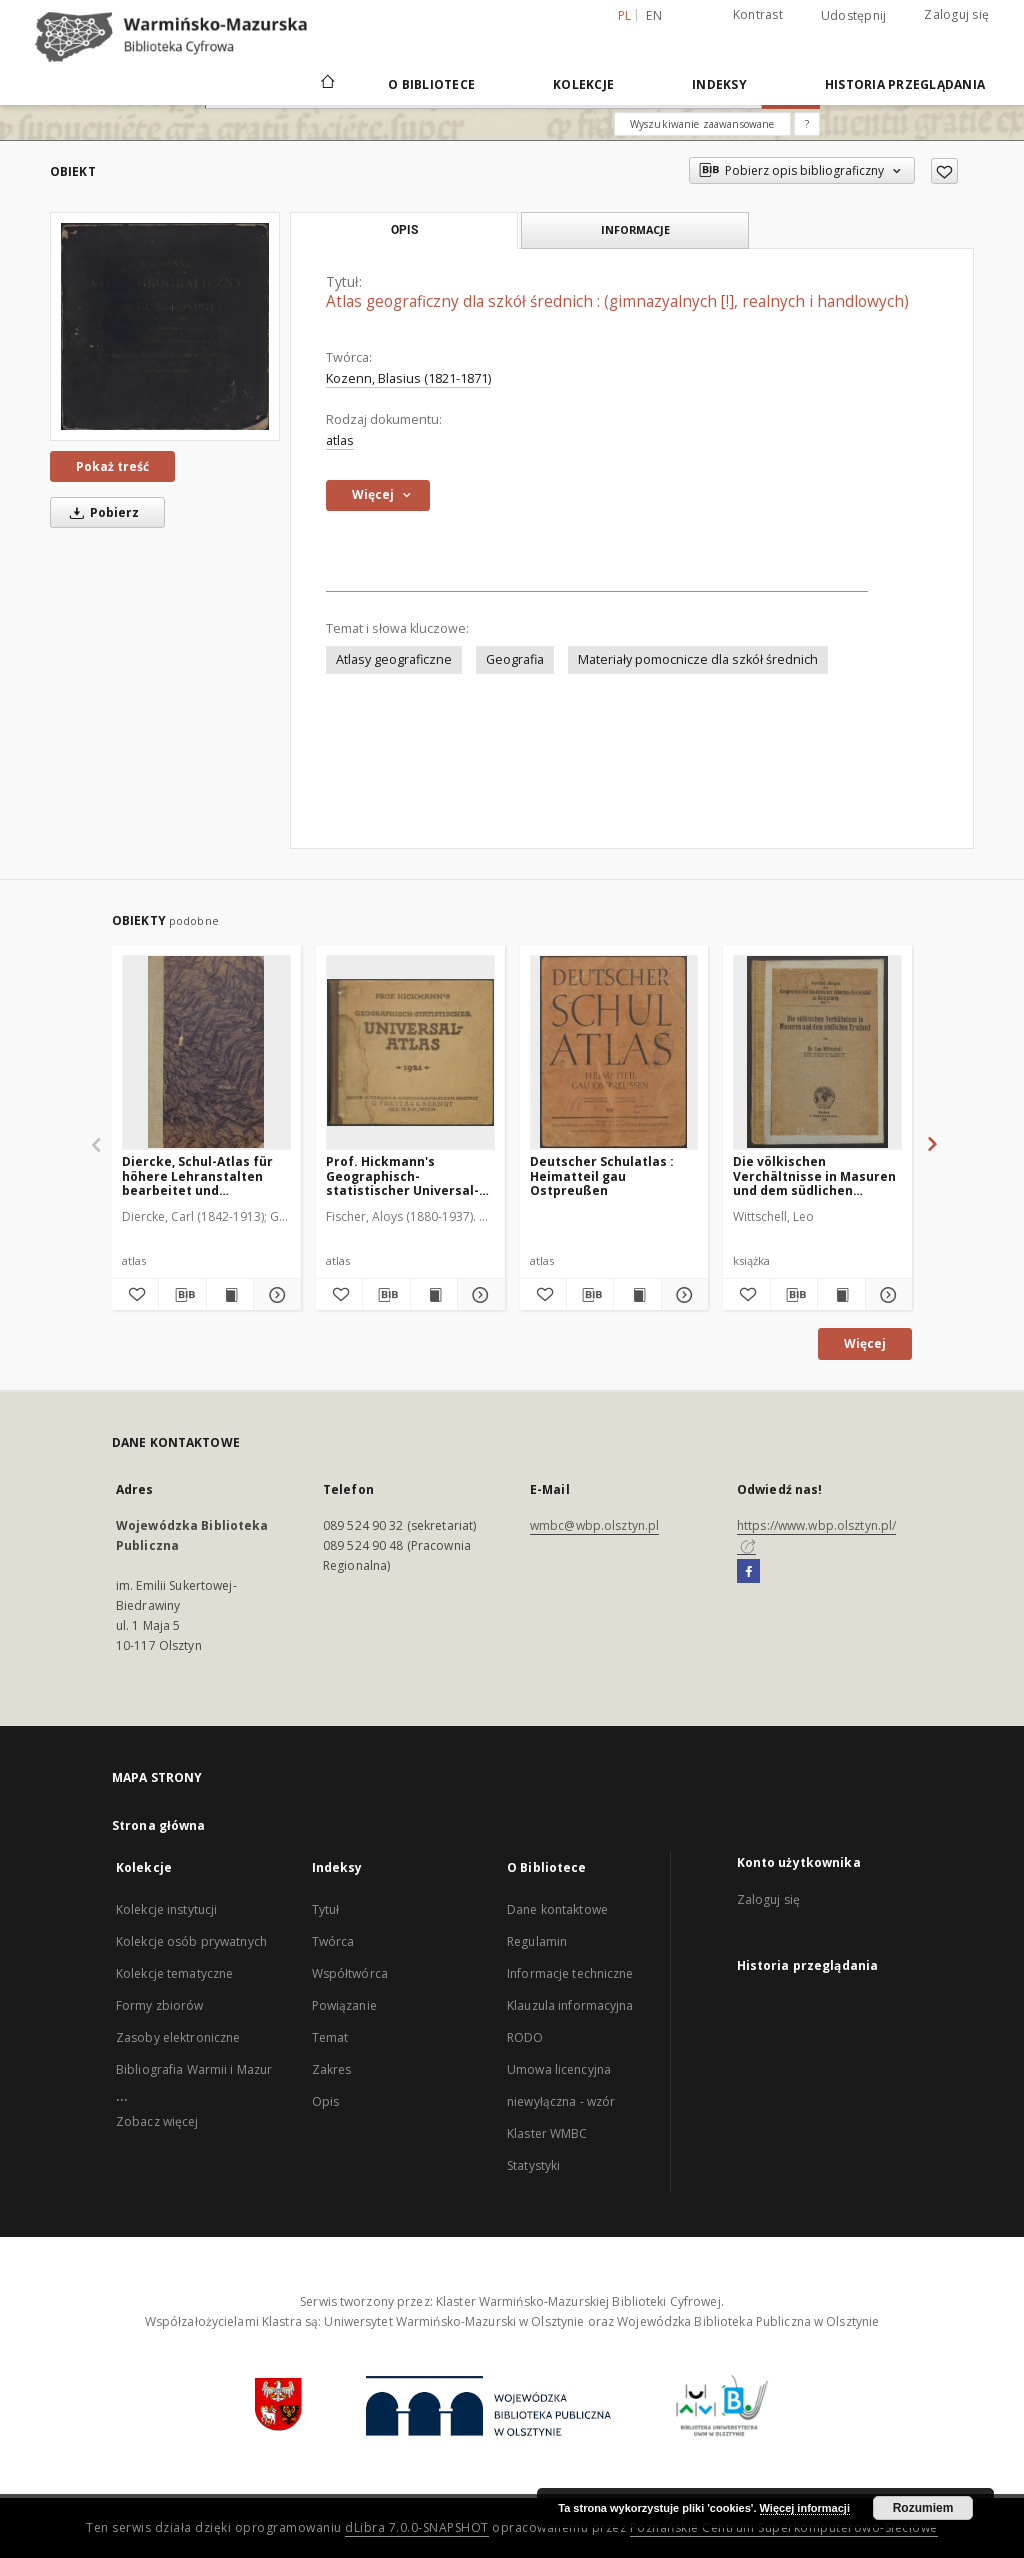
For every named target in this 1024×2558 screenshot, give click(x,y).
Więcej (865, 1343)
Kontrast (758, 14)
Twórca (333, 1941)
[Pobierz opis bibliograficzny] (182, 1295)
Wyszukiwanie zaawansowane (702, 124)
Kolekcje (583, 84)
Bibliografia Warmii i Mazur (194, 2069)
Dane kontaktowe (557, 1909)
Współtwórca (350, 1973)
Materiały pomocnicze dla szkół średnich (698, 659)
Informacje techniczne (570, 1973)
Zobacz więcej (157, 2121)
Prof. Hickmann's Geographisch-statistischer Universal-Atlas (402, 1175)
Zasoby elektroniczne (178, 2037)
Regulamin (537, 1941)
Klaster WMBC (547, 2133)
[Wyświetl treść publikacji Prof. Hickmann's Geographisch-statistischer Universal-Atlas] (434, 1295)
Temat (330, 2037)
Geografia (515, 659)
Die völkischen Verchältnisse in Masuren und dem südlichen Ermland (814, 1175)
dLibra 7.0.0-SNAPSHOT (417, 2527)
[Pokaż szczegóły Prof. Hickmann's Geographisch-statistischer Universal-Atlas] (478, 1295)
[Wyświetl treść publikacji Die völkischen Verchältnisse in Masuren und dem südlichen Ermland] (841, 1295)
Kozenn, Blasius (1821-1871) (408, 378)
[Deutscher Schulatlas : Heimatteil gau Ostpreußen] (614, 1052)
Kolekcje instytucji (166, 1909)
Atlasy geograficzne (394, 659)
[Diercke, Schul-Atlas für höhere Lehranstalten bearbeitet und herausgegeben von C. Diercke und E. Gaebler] (206, 1052)
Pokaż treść (112, 466)
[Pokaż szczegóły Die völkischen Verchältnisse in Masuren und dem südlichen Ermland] (886, 1295)
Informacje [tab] (635, 229)
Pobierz (101, 512)
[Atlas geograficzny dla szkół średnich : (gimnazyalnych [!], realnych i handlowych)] (165, 326)
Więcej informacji (805, 2508)
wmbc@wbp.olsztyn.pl (594, 1525)
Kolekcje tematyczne (174, 1973)
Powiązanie (344, 2005)
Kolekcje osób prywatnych (191, 1941)
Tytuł (326, 1909)
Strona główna (159, 1825)
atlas (340, 440)
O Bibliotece (431, 84)
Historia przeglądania (905, 84)
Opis (325, 2101)
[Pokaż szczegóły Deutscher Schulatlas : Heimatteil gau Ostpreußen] (682, 1295)
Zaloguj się (956, 14)
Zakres (332, 2069)
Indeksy (719, 84)
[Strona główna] (326, 84)
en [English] (654, 15)
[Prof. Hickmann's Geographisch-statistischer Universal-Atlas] (410, 1052)
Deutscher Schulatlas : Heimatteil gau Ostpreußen (602, 1175)
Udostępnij (854, 16)
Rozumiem (923, 2508)
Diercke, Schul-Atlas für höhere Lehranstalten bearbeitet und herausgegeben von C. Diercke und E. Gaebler (197, 1175)
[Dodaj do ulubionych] (944, 171)
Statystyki (533, 2165)
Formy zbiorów (160, 2005)
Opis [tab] (404, 230)
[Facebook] (748, 1572)
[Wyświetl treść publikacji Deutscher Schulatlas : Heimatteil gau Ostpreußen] (637, 1295)
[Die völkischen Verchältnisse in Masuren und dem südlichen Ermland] (817, 1052)
